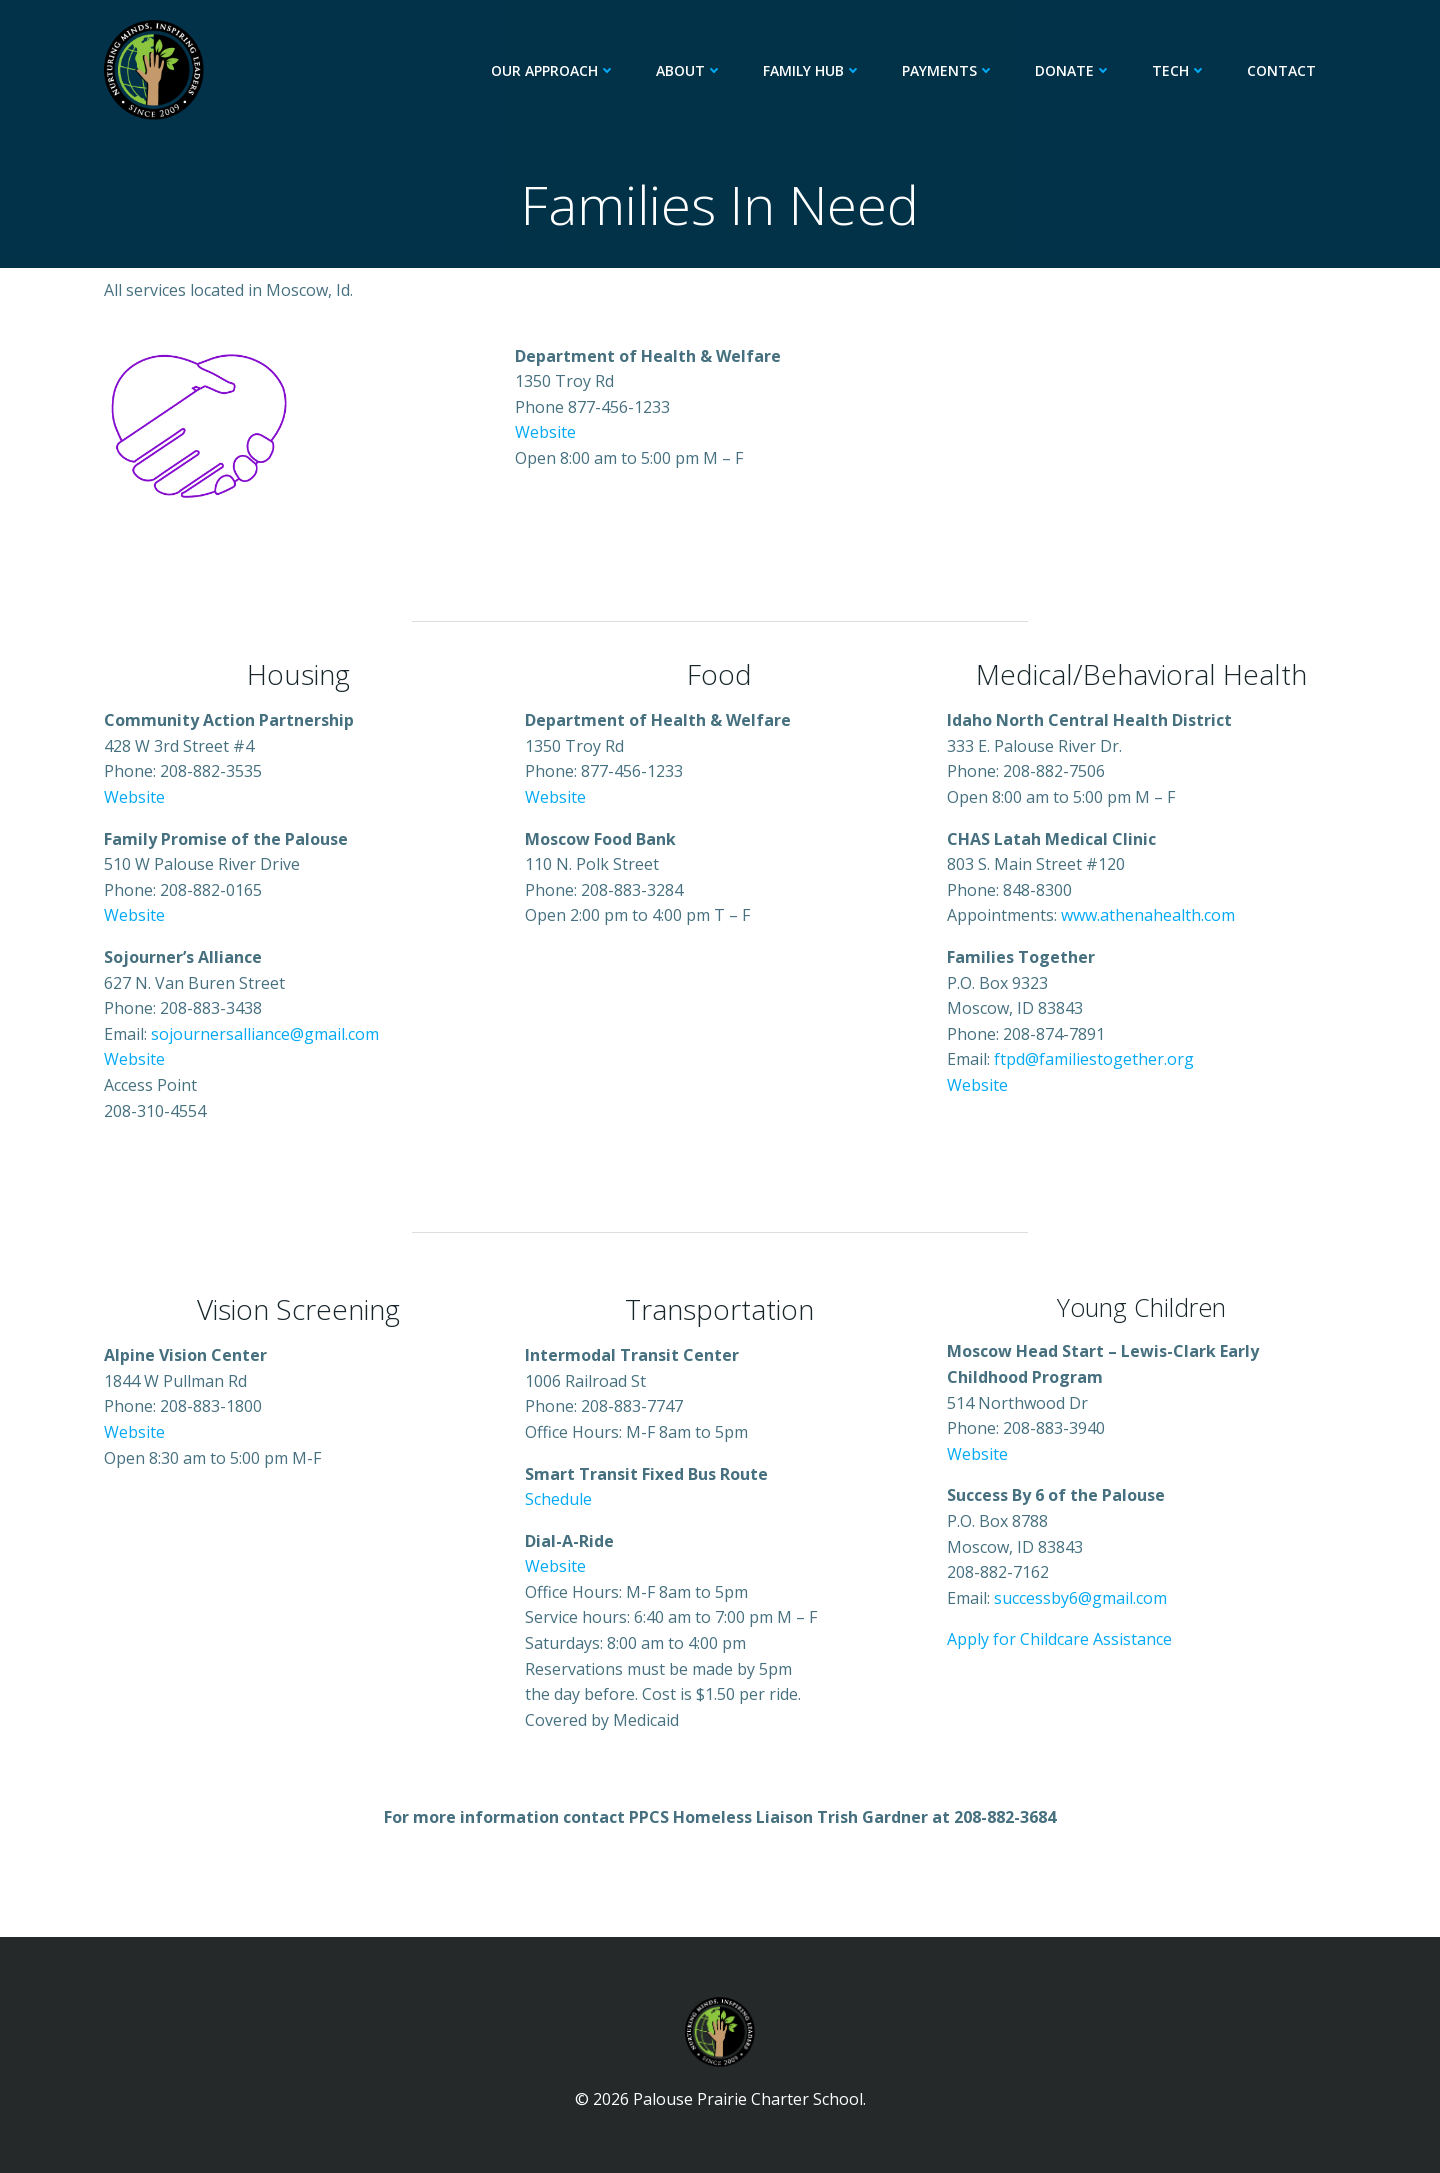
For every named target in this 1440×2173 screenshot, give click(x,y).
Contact (1281, 70)
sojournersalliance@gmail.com (265, 1034)
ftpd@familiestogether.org (1094, 1059)
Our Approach (553, 70)
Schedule (558, 1499)
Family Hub (812, 70)
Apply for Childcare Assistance (1059, 1639)
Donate (1073, 70)
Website (545, 432)
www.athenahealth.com (1148, 915)
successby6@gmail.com (1080, 1598)
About (689, 70)
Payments (948, 70)
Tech (1179, 70)
